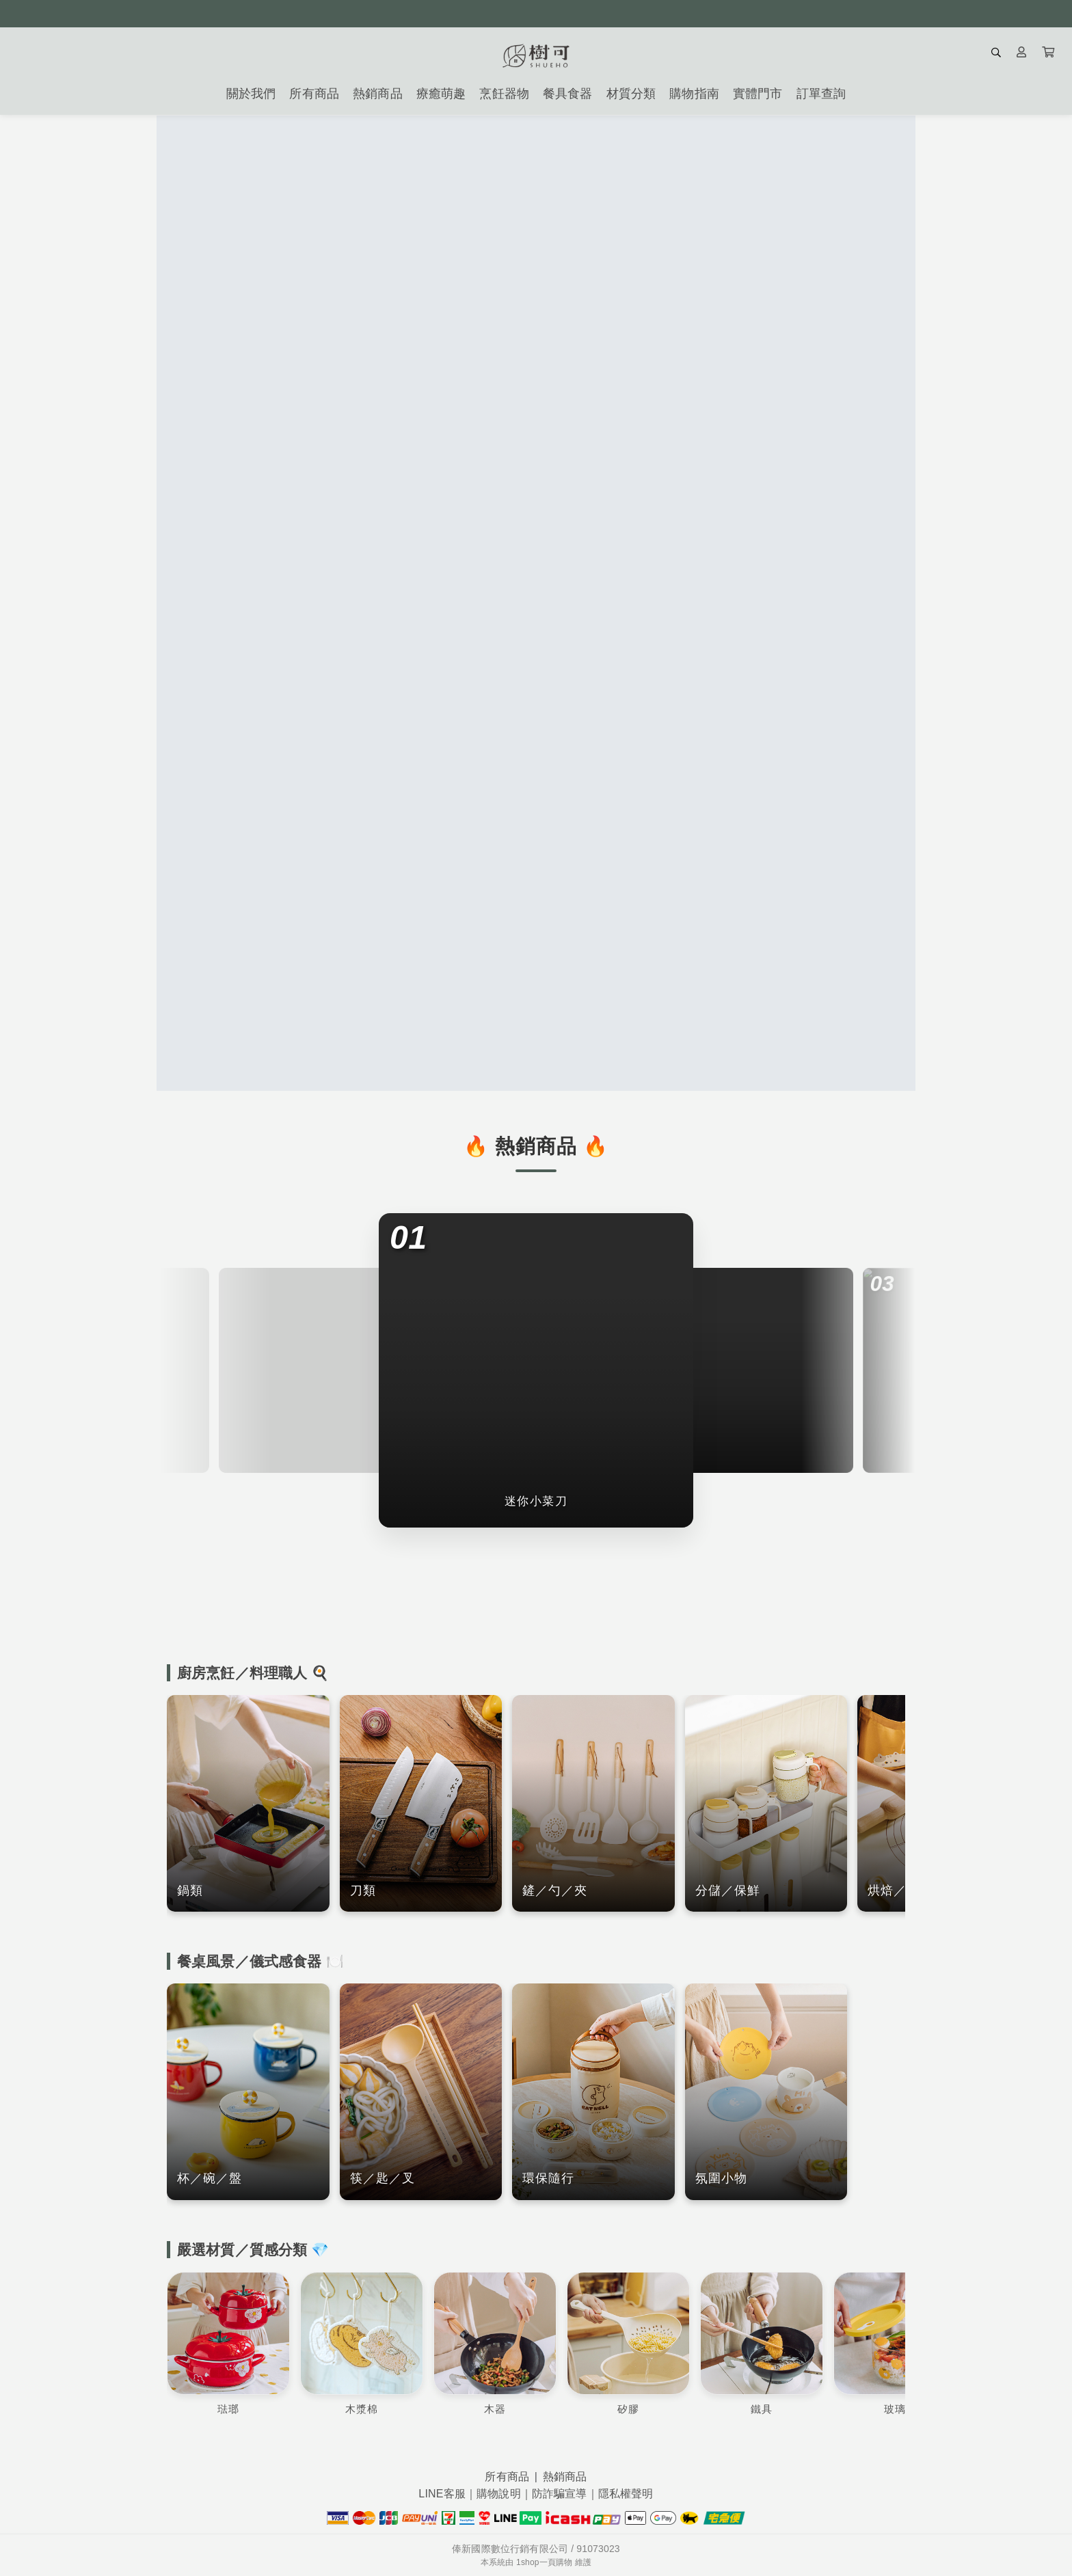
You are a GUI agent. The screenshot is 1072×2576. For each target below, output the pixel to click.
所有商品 (507, 2476)
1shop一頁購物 (544, 2562)
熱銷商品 (565, 2476)
